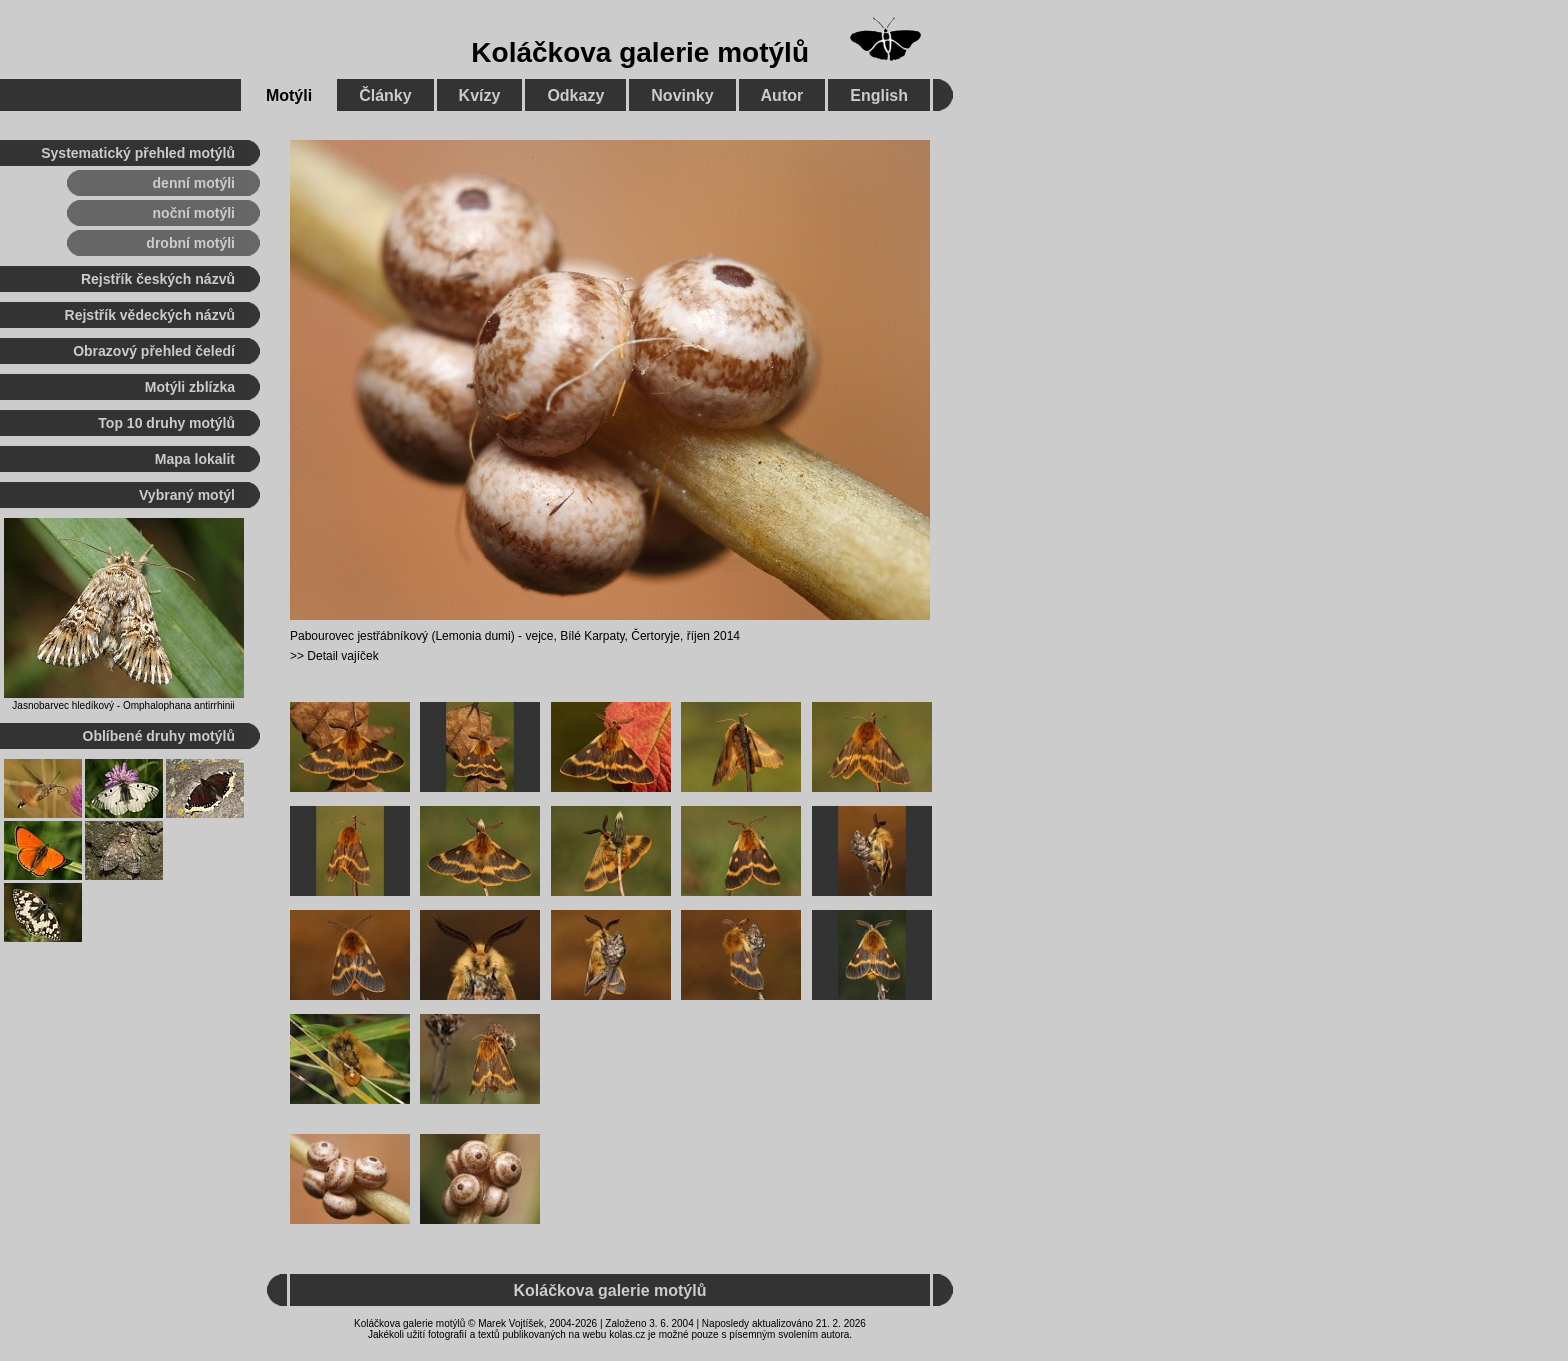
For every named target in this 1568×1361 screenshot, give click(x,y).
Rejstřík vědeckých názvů (150, 315)
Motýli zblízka (190, 387)
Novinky (682, 95)
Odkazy (575, 95)
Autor (782, 95)
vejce (539, 636)
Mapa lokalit (195, 459)
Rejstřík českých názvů (158, 279)
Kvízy (480, 95)
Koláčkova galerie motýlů (640, 52)
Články (385, 95)
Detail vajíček (342, 656)
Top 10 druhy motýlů (166, 423)
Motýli (289, 95)
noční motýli (194, 213)
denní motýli (194, 183)
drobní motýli (190, 243)
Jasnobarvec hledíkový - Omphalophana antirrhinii (123, 705)
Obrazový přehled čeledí (154, 351)
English (879, 95)
